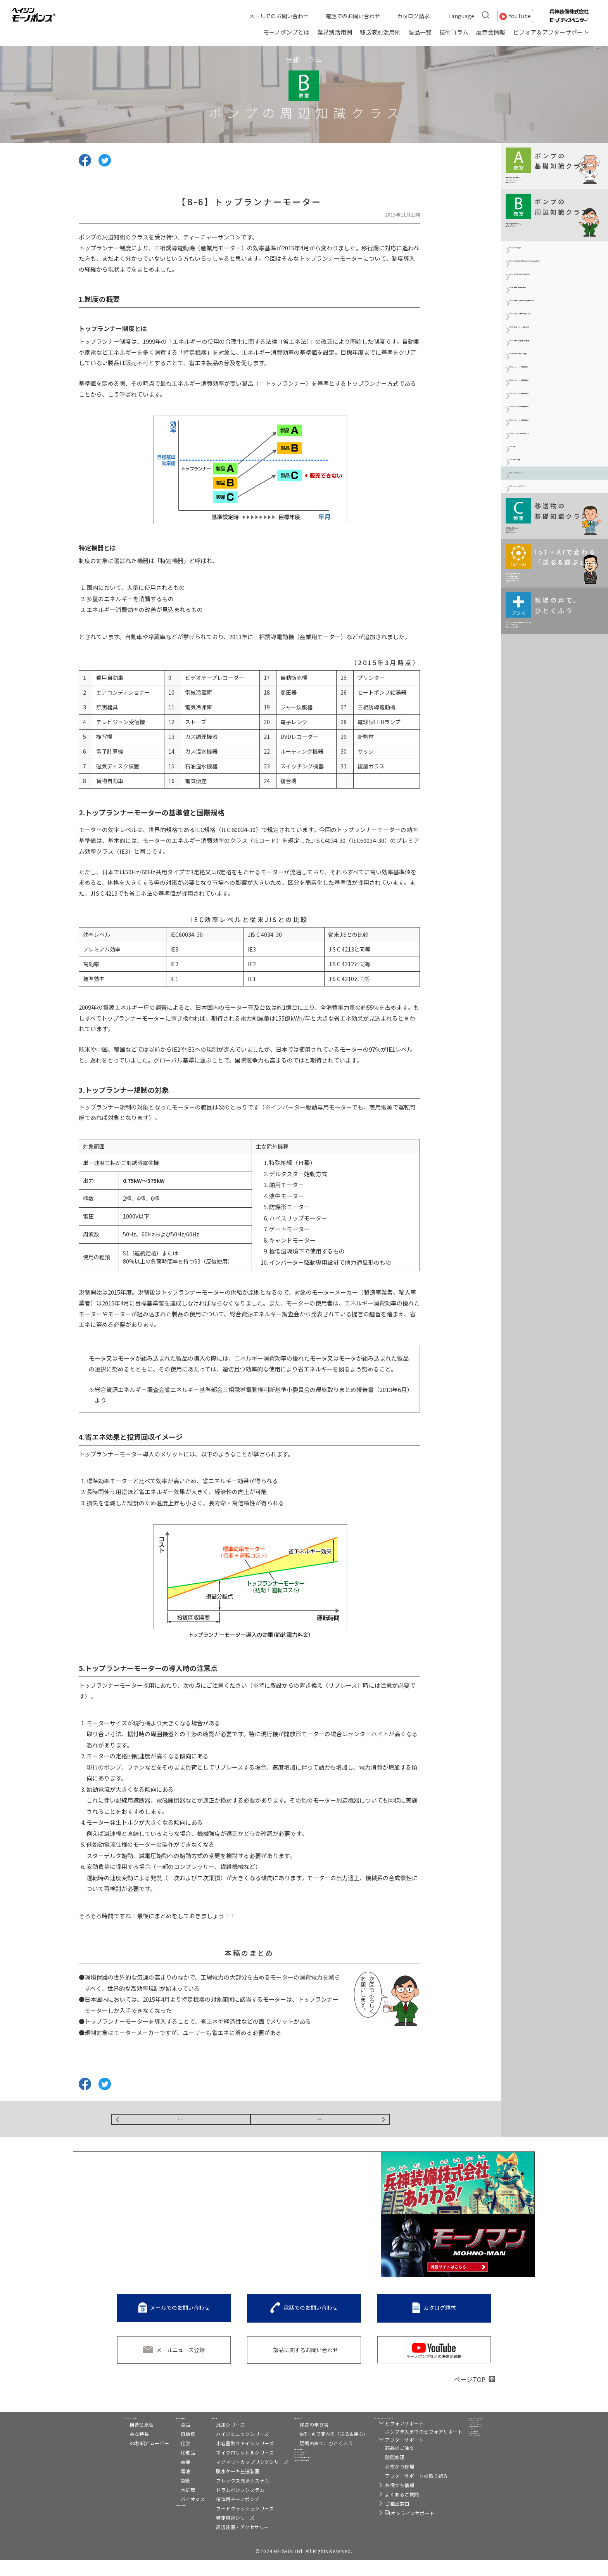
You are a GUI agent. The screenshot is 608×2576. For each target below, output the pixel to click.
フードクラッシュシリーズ (231, 2524)
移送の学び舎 (300, 2440)
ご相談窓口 (383, 2519)
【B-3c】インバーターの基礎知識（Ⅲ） (550, 576)
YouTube (520, 16)
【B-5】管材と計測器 (535, 694)
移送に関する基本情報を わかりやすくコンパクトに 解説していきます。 (548, 176)
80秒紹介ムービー (120, 2459)
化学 (158, 2459)
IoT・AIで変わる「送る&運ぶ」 (320, 2449)
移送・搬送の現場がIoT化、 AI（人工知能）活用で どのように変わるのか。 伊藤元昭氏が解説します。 (552, 852)
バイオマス (166, 2515)
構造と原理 (112, 2440)
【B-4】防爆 (524, 674)
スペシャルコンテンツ (313, 2482)
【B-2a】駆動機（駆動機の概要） (550, 366)
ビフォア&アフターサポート (400, 2429)
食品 (158, 2440)
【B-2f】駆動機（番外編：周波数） (552, 497)
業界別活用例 (334, 32)
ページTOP (469, 2385)
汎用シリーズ (216, 2440)
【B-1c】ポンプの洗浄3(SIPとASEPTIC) (546, 342)
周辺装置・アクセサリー (229, 2543)
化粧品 (161, 2468)
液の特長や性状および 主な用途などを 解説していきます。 (548, 777)
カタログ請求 (413, 16)
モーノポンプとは (286, 32)
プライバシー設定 (475, 2506)
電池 (158, 2487)
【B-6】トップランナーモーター (548, 714)
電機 (158, 2477)
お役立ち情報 (386, 2501)
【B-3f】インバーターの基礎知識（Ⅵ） (557, 655)
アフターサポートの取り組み (403, 2491)
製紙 (158, 2496)
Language (461, 16)
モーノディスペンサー (487, 2428)
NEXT (320, 2121)
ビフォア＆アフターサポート (551, 32)
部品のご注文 (386, 2463)
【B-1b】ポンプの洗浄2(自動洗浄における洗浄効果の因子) (555, 314)
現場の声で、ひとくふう (313, 2459)
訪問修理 (381, 2473)
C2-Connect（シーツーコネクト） (487, 2452)
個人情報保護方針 (482, 2496)
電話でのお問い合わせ (353, 16)
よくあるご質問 (388, 2510)
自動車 (161, 2449)
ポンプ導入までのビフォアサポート (410, 2447)
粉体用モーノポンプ (224, 2515)
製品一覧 (420, 32)
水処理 (161, 2505)
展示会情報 (490, 32)
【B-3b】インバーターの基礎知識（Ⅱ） (550, 548)
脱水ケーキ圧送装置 (224, 2487)
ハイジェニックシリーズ (229, 2449)
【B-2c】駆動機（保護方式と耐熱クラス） (555, 417)
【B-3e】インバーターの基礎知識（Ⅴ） (550, 631)
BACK (181, 2121)
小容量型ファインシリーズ (231, 2459)
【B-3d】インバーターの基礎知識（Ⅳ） (550, 604)
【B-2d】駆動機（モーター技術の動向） (553, 445)
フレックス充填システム (229, 2496)
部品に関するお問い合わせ (305, 2355)
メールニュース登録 (180, 2355)
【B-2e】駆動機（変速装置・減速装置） (553, 473)
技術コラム (453, 32)
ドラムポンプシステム (226, 2505)
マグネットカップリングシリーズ (238, 2477)
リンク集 (465, 2476)
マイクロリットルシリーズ (231, 2468)
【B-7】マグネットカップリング (548, 733)
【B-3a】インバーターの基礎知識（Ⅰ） (550, 520)
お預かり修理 (386, 2482)
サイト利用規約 (473, 2486)
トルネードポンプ (482, 2438)
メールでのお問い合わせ (279, 16)
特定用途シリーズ (221, 2533)
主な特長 (109, 2449)
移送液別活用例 (380, 32)
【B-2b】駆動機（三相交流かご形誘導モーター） (556, 390)
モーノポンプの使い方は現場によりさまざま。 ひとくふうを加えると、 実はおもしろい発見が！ (552, 933)
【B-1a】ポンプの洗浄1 (538, 291)
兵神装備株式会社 (482, 2466)
